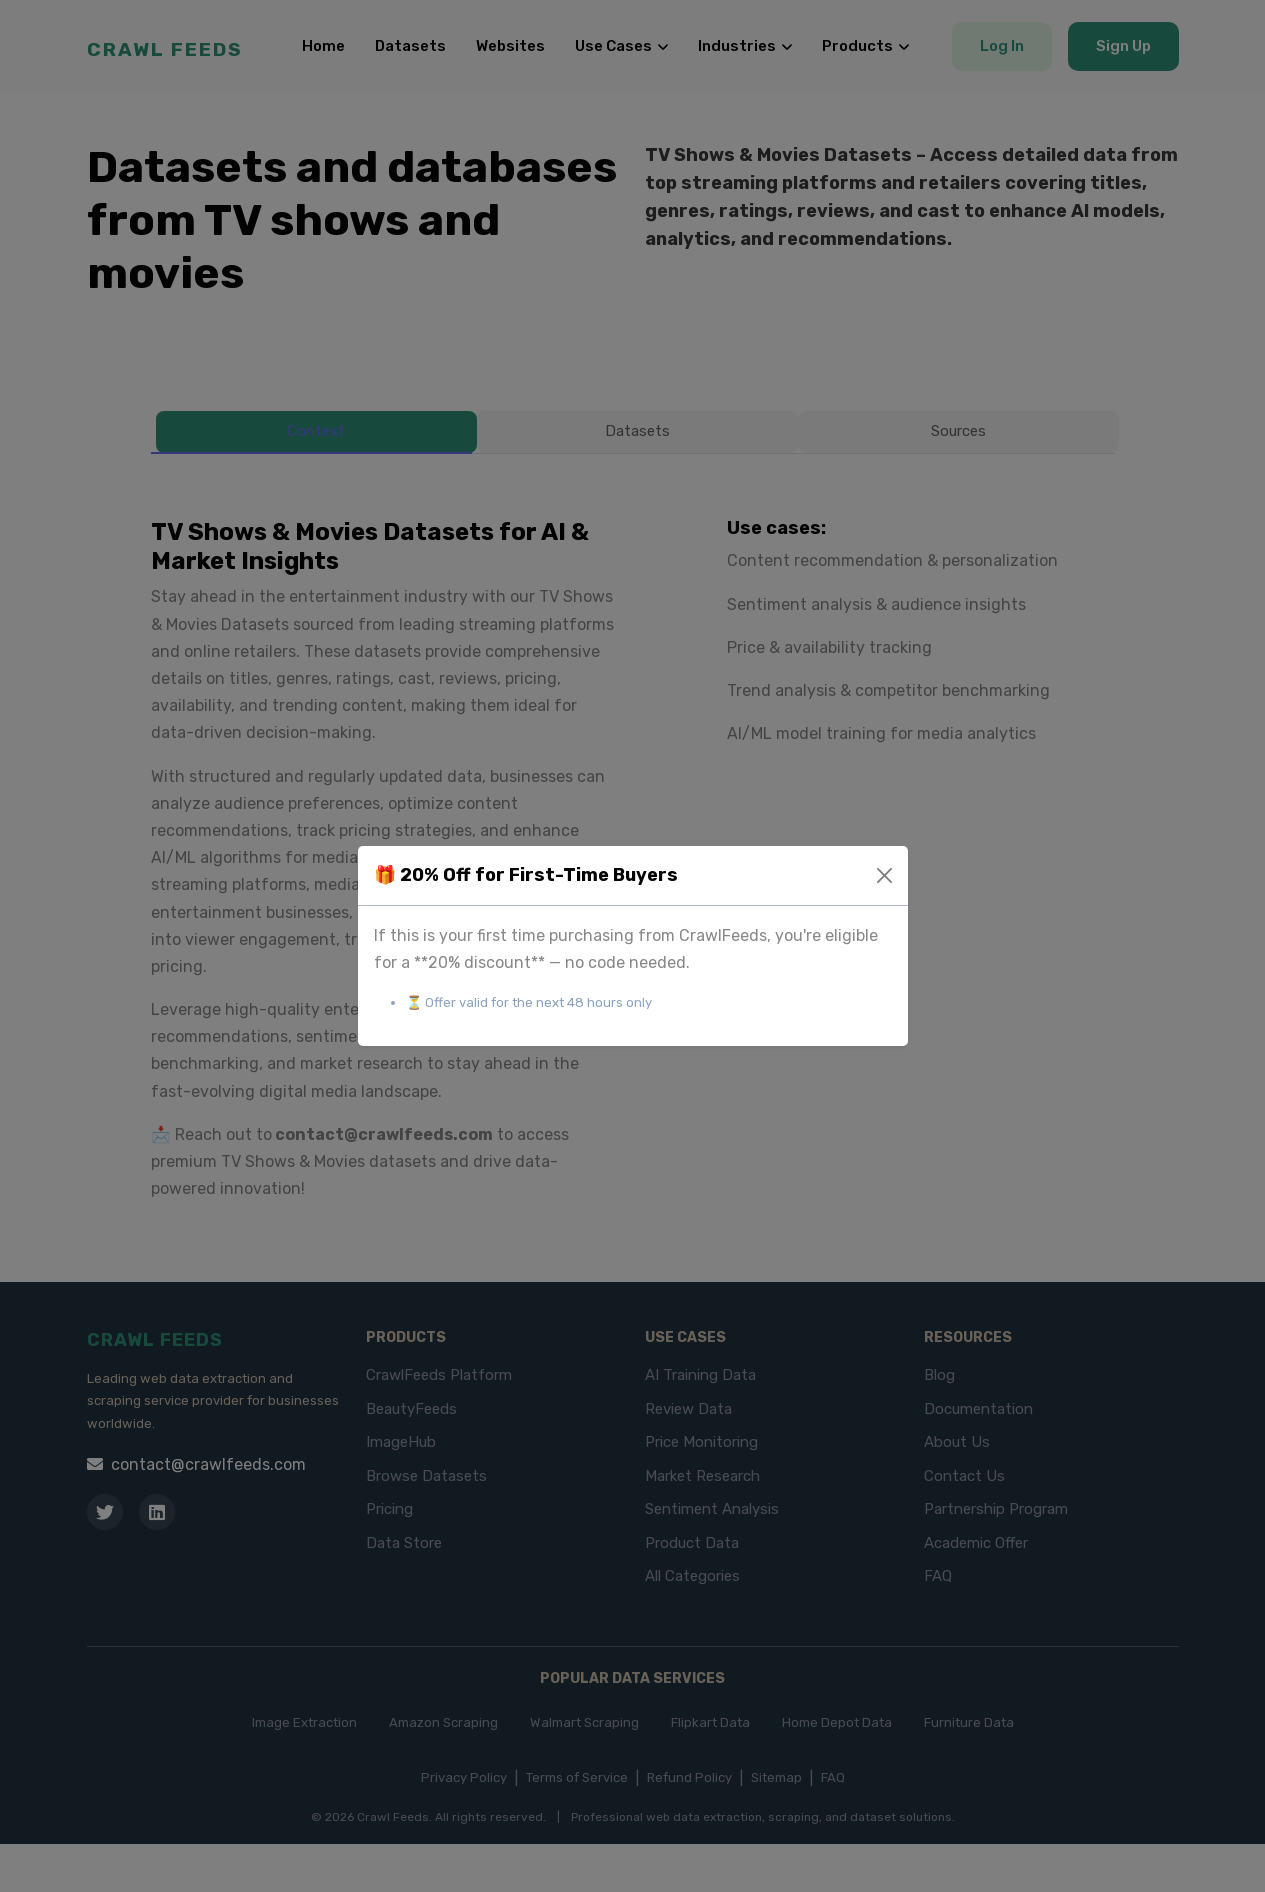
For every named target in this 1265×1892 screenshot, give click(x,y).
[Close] (884, 875)
